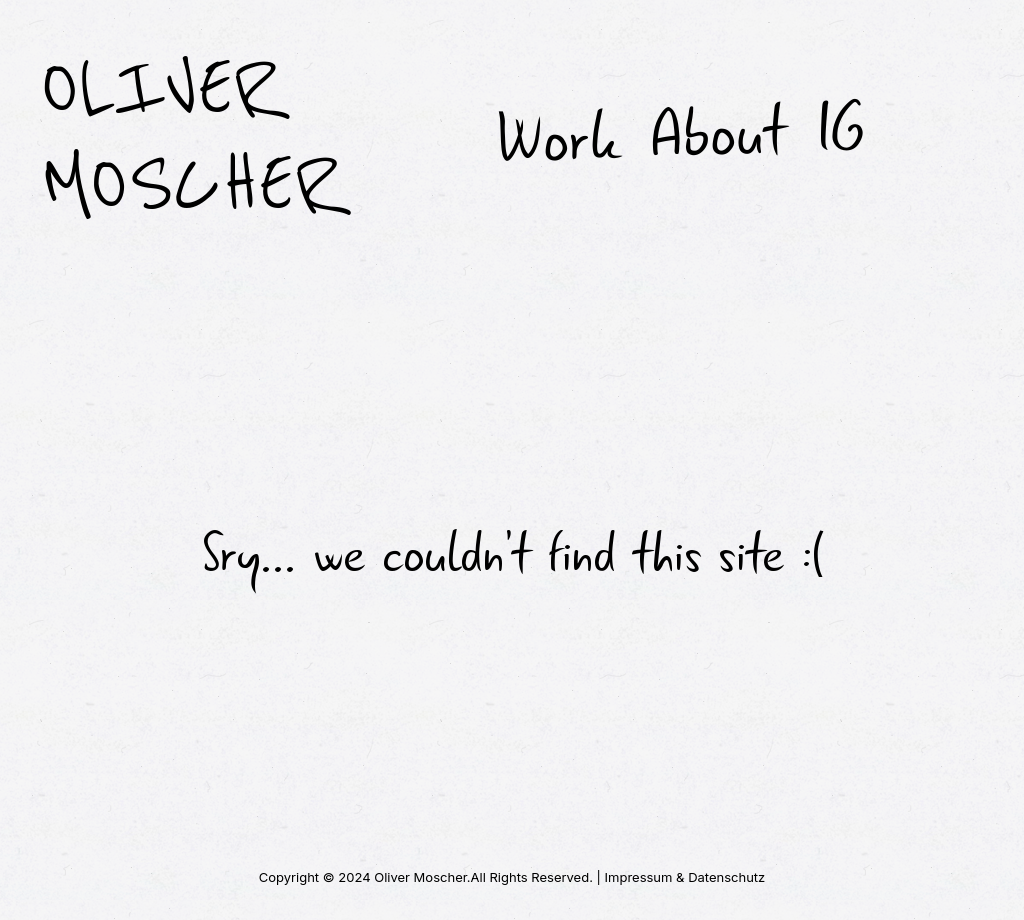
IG (840, 130)
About (717, 134)
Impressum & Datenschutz (685, 877)
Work (557, 139)
